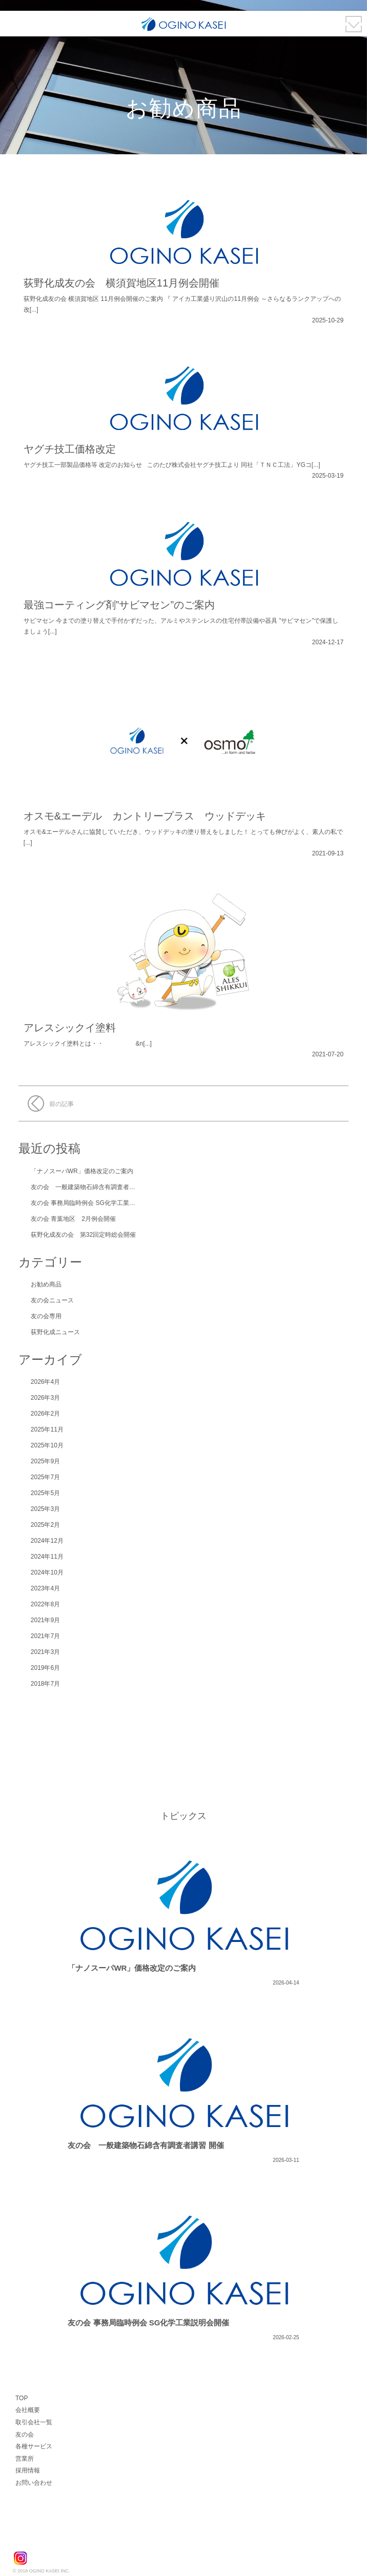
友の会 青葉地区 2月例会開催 (73, 1218)
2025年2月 (45, 1524)
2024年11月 (47, 1556)
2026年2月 (45, 1413)
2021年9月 (45, 1620)
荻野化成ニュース (55, 1332)
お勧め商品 (46, 1284)
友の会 (24, 2434)
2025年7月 (45, 1477)
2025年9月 (45, 1461)
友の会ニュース (52, 1300)
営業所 (24, 2458)
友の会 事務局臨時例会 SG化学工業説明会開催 (95, 1203)
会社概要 (27, 2410)
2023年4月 (45, 1588)
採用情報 (27, 2470)
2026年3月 (45, 1397)
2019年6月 (45, 1667)
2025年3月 (45, 1508)
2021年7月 (45, 1636)
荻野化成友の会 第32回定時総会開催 (83, 1234)
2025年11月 (47, 1429)
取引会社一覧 (33, 2422)
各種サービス (33, 2446)
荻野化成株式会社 (52, 2536)
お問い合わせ (33, 2482)
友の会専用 (46, 1316)
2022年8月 (45, 1604)
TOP (21, 2398)
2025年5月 (45, 1493)
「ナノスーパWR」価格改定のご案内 (82, 1171)
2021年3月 (45, 1651)
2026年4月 (45, 1381)
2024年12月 (47, 1540)
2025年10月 (47, 1445)
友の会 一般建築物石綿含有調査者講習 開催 (93, 1187)
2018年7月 (45, 1683)
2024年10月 (47, 1572)
